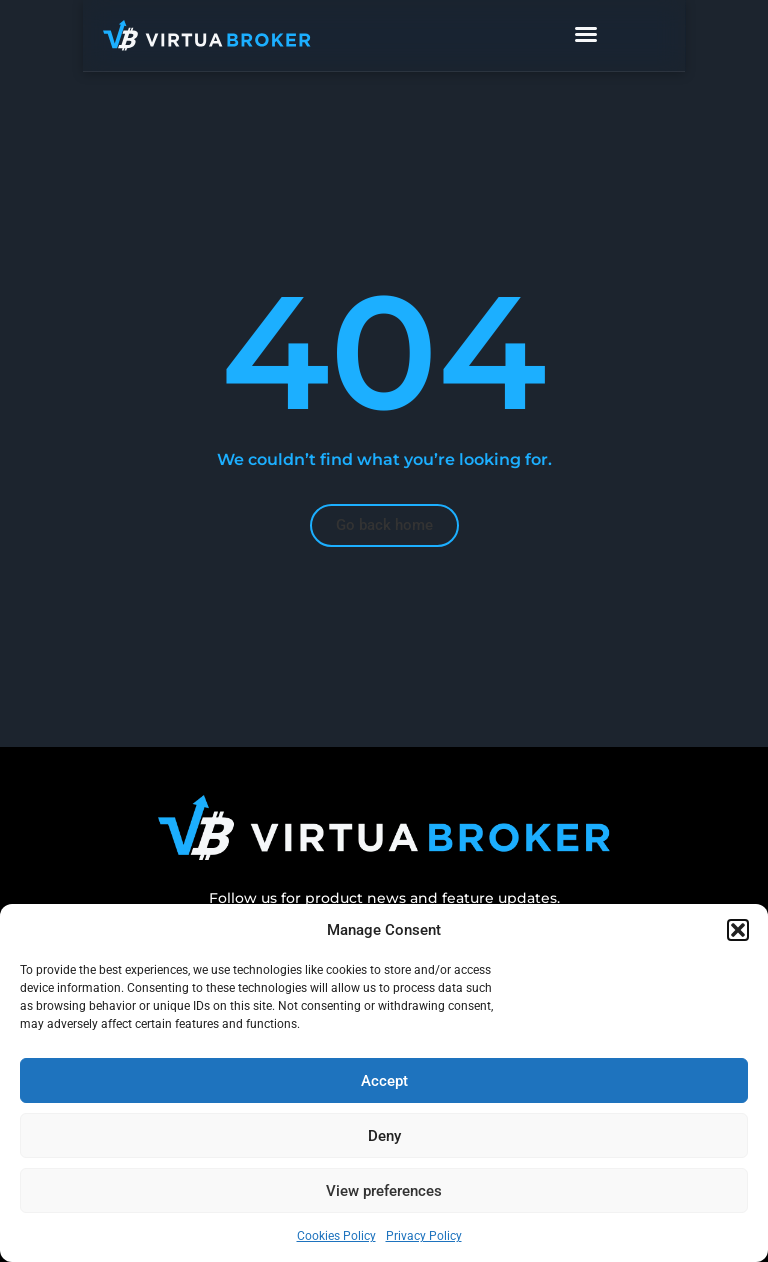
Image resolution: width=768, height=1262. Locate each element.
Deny (384, 1136)
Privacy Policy (424, 1236)
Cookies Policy (336, 1236)
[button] (738, 930)
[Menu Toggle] (628, 35)
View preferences (384, 1191)
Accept (384, 1081)
